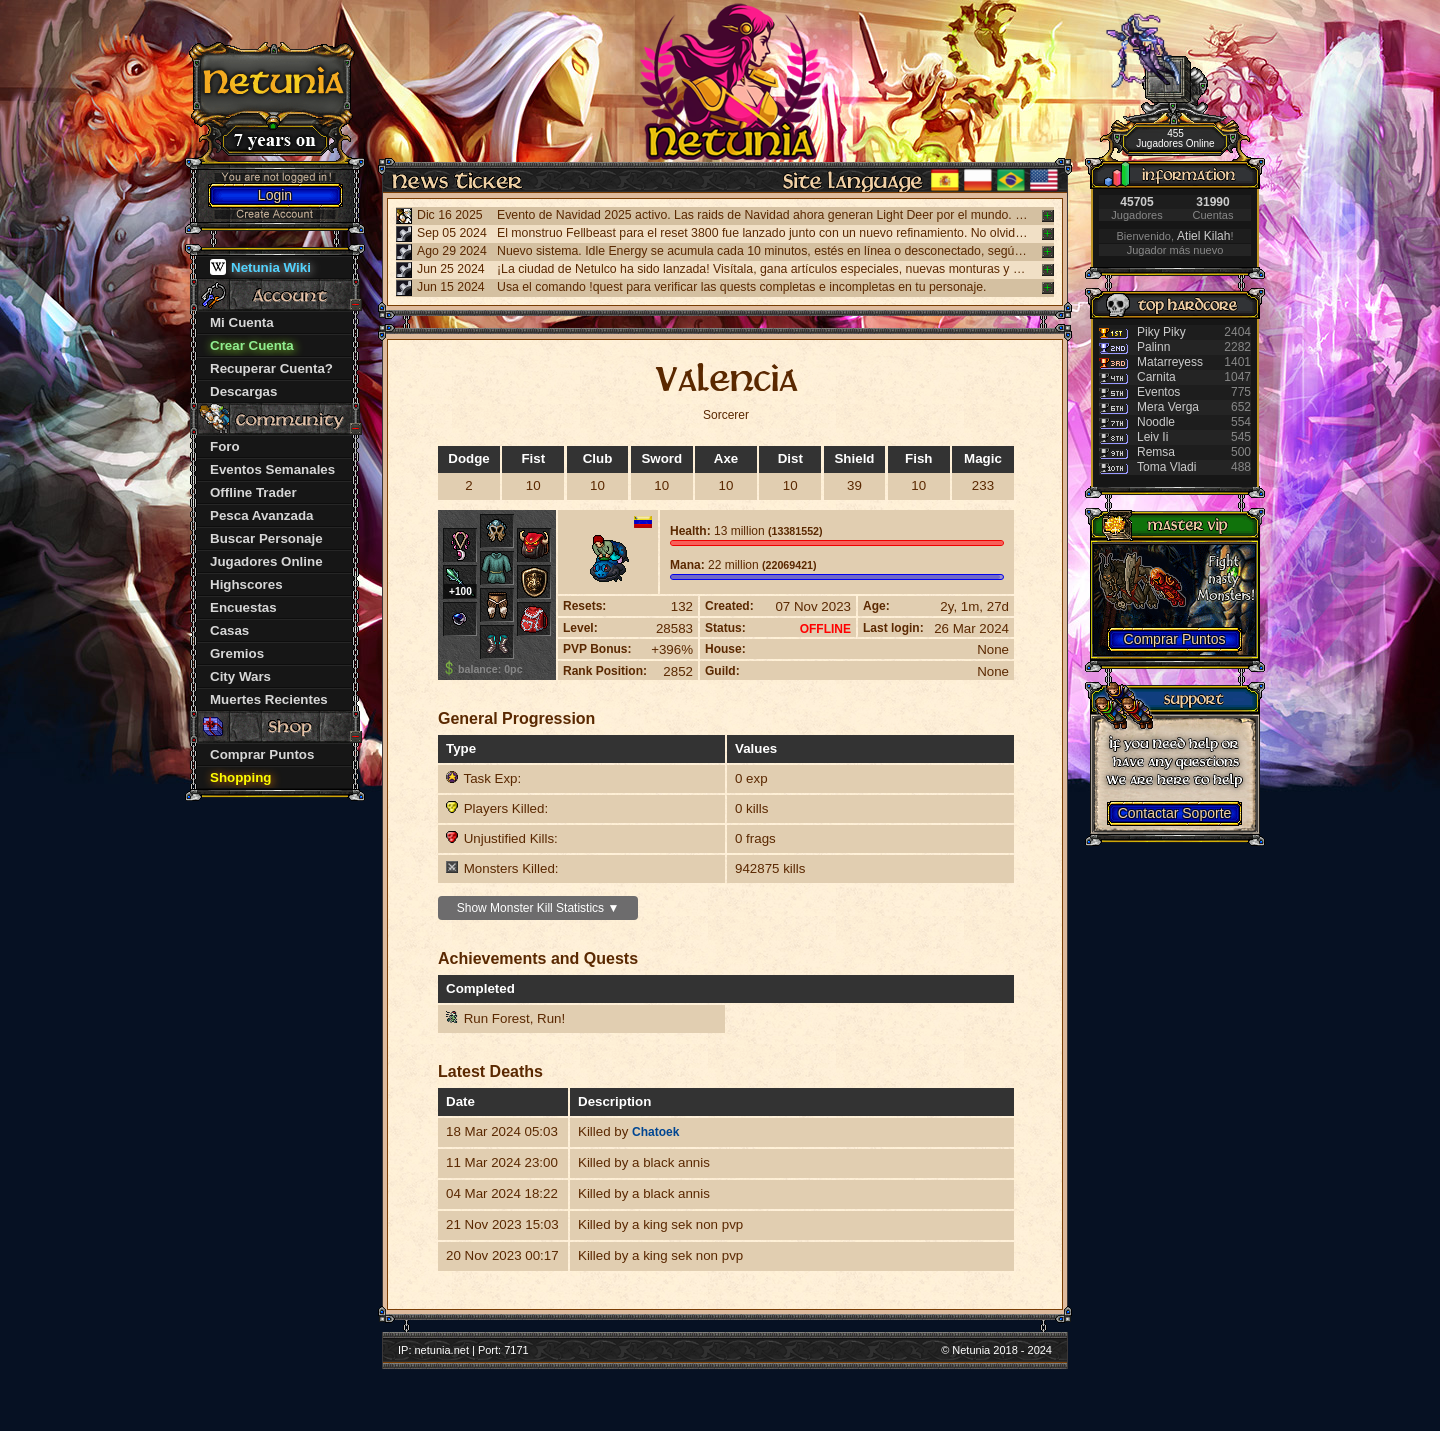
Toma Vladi (1166, 467)
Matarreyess (1170, 362)
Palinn (1153, 347)
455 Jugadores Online (1175, 138)
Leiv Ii (1152, 437)
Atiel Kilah (1203, 236)
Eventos (1158, 392)
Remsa (1156, 452)
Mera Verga (1168, 407)
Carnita (1156, 377)
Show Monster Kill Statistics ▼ (538, 908)
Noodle (1156, 422)
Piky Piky (1161, 332)
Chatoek (655, 1132)
